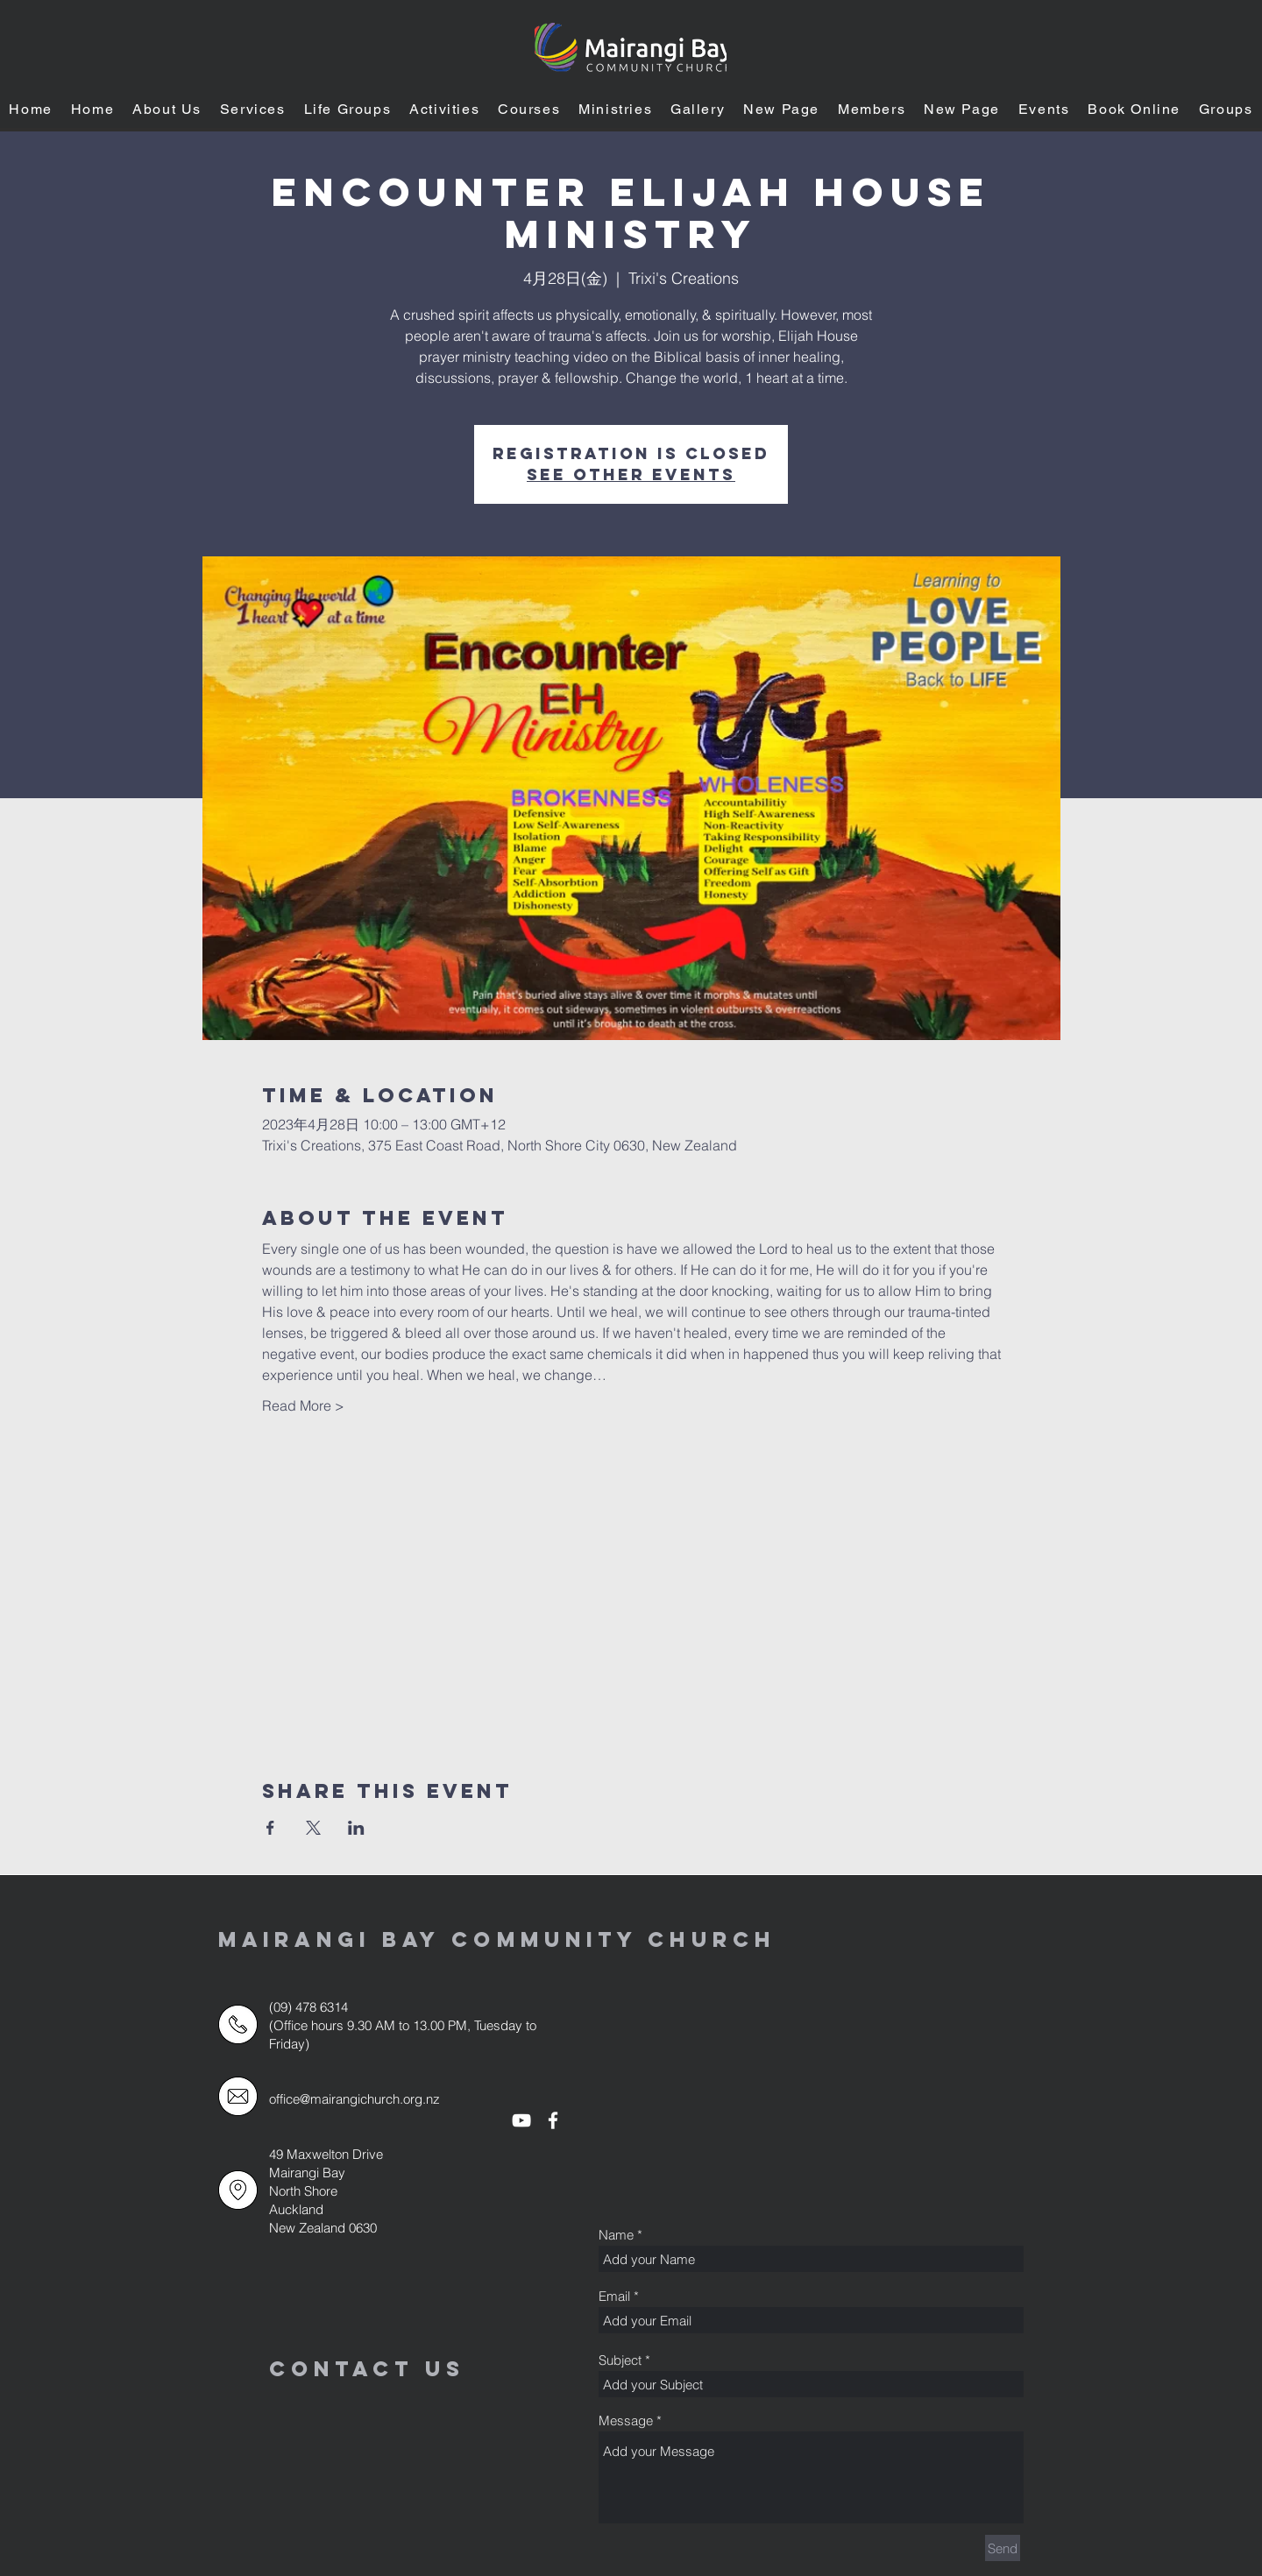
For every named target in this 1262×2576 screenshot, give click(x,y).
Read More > (303, 1405)
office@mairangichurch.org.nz (354, 2099)
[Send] (1002, 2548)
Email (614, 2296)
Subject (620, 2360)
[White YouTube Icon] (521, 2120)
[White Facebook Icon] (553, 2120)
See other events (631, 474)
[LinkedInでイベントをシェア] (356, 1828)
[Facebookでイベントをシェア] (270, 1828)
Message (626, 2420)
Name (616, 2234)
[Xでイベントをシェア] (313, 1828)
